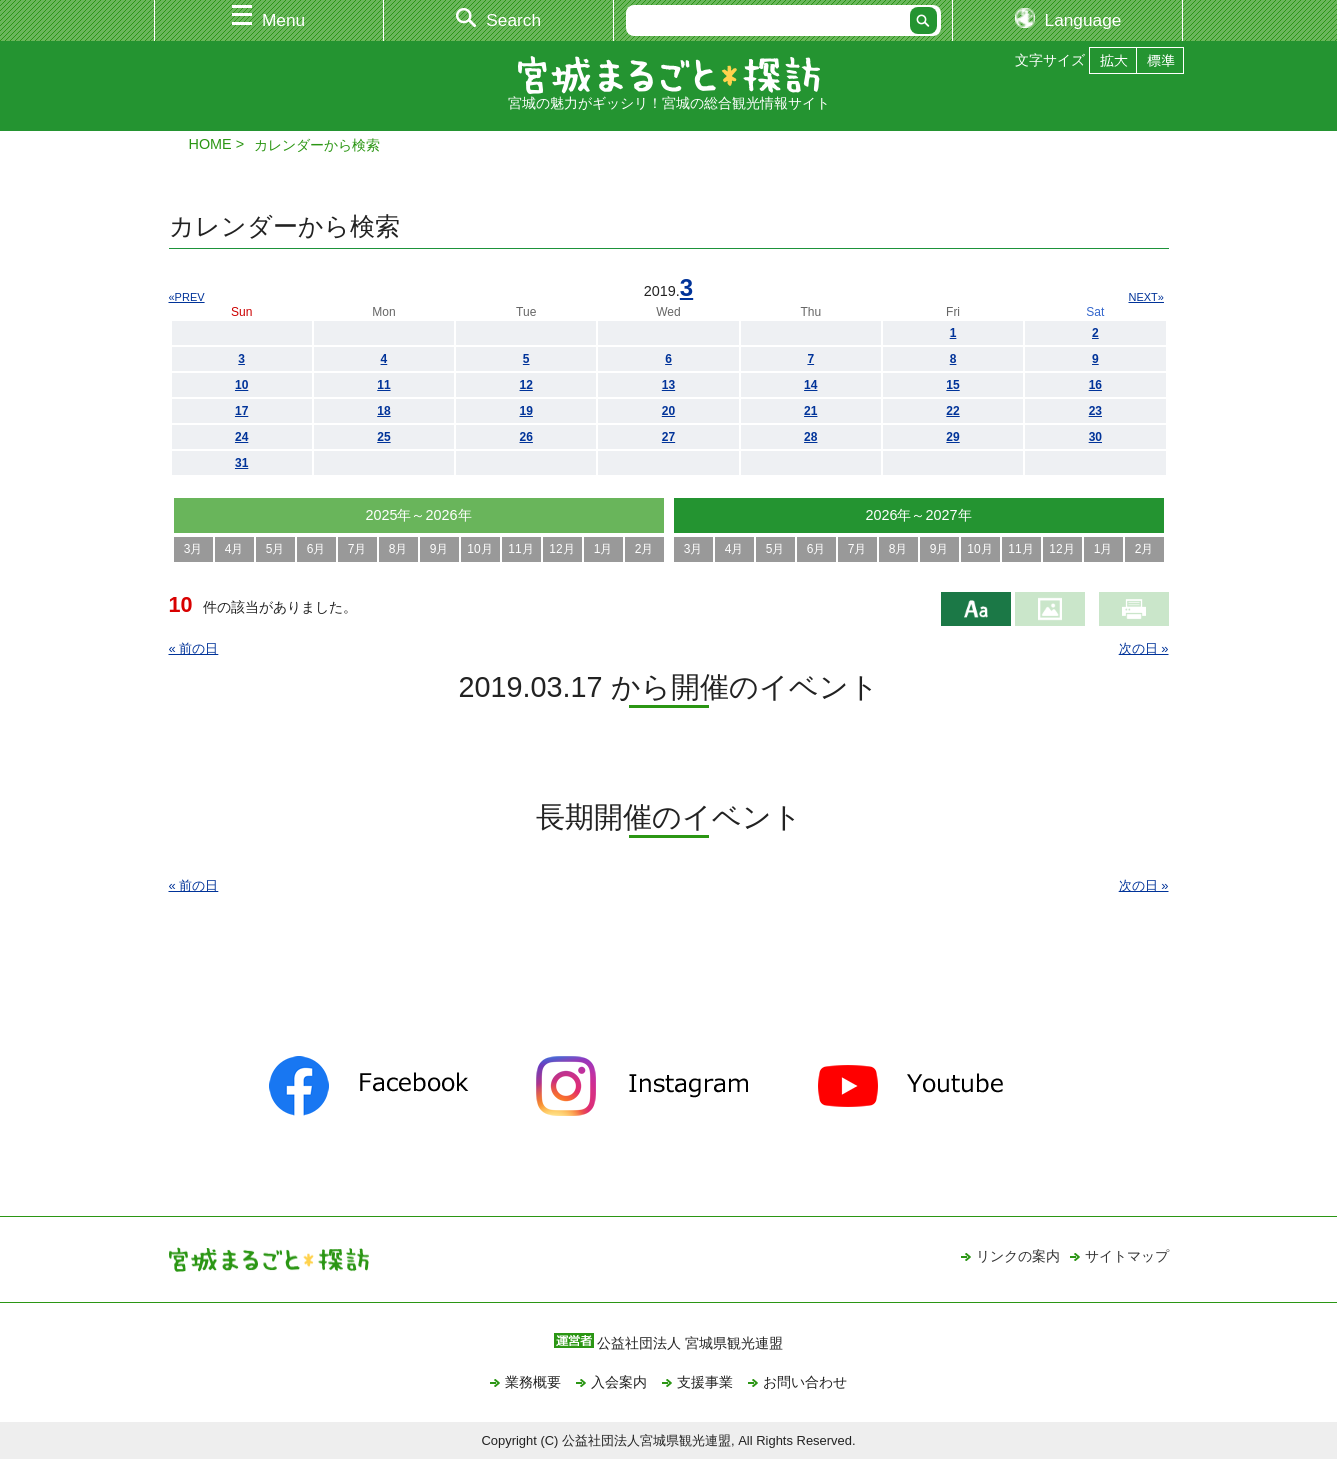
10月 (479, 549)
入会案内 (619, 1382)
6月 (316, 549)
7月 (357, 549)
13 (668, 385)
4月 (234, 549)
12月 (561, 549)
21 (810, 411)
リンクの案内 (1018, 1256)
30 (1095, 437)
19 (526, 411)
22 (952, 411)
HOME (210, 144)
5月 (275, 549)
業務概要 (533, 1382)
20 (668, 411)
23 (1095, 411)
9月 (439, 549)
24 (241, 437)
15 (952, 385)
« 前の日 (194, 648)
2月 (644, 549)
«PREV (187, 297)
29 (952, 437)
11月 (520, 549)
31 (241, 463)
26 (526, 437)
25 (383, 437)
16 (1095, 385)
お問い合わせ (805, 1382)
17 (241, 411)
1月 (603, 549)
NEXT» (1146, 297)
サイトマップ (1127, 1256)
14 (810, 385)
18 (383, 411)
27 (668, 437)
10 (241, 385)
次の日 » (1144, 648)
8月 (398, 549)
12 (526, 385)
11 (383, 385)
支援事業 (705, 1382)
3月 (193, 549)
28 (810, 437)
